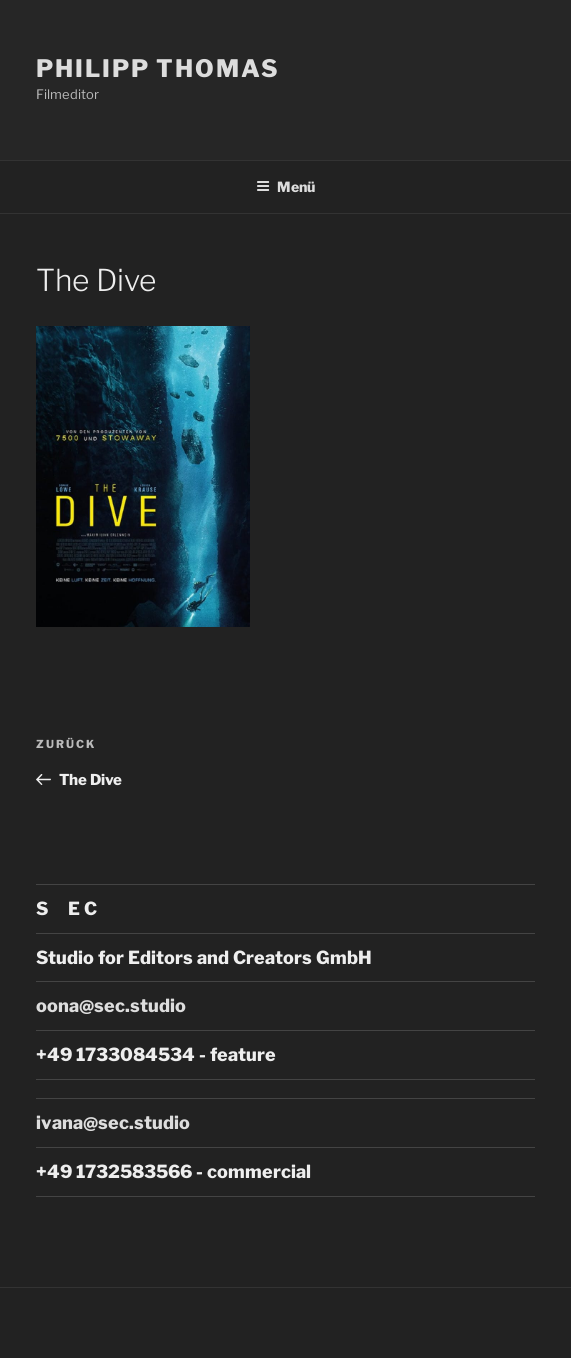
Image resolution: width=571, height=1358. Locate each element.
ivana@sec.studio (113, 1122)
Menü (285, 186)
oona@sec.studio (111, 1005)
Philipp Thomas (158, 68)
